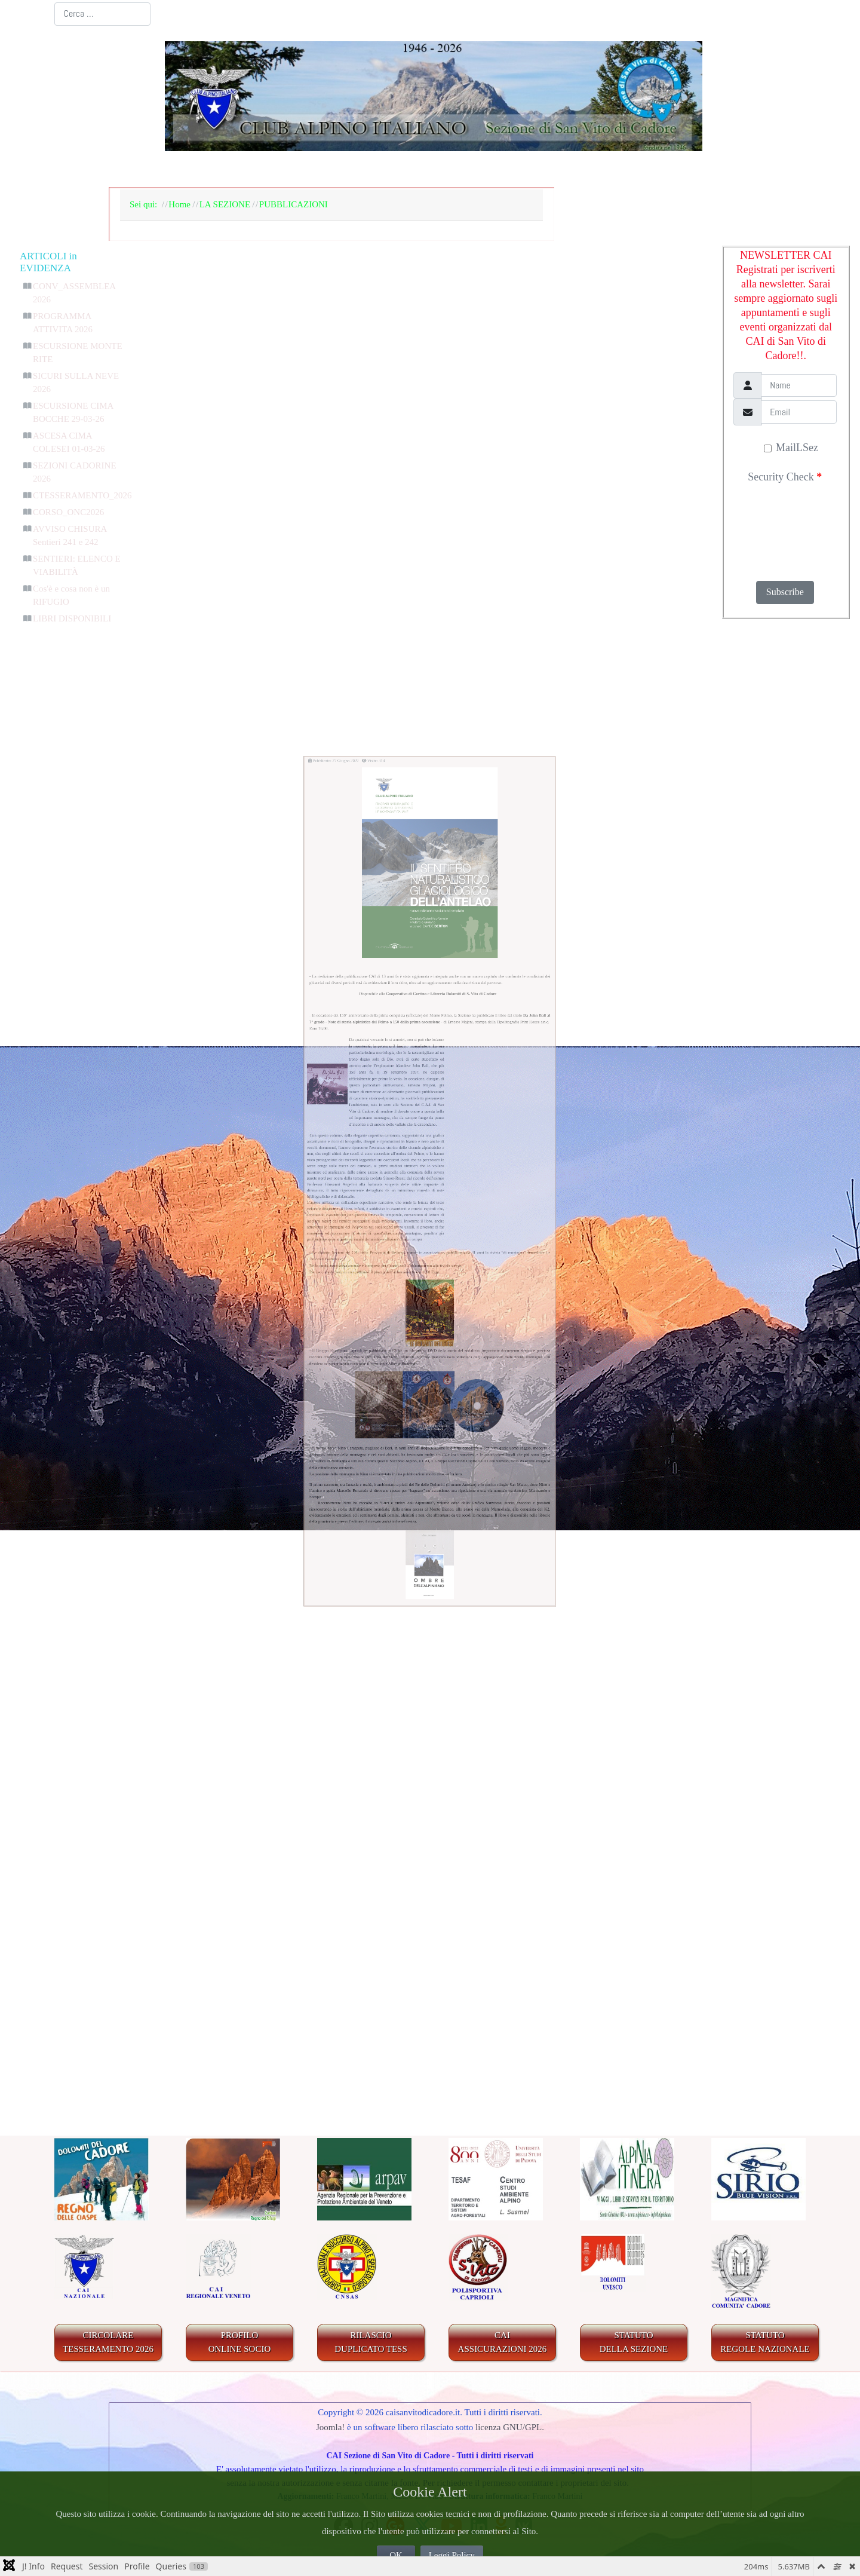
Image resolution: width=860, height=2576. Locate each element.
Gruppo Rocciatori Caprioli (230, 1553)
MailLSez (791, 448)
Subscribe (785, 592)
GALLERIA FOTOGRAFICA (641, 170)
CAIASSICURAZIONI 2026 (502, 2342)
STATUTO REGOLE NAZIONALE (765, 2342)
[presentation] (784, 528)
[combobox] (102, 14)
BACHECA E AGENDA (364, 170)
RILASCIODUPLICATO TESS (370, 2342)
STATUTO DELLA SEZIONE (634, 2342)
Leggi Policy (452, 2555)
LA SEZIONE (243, 170)
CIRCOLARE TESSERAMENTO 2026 (108, 2342)
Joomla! (330, 2427)
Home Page (155, 170)
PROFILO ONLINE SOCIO (239, 2342)
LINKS (759, 170)
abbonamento (373, 1380)
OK (396, 2555)
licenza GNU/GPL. (509, 2427)
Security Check (785, 477)
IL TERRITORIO (495, 170)
